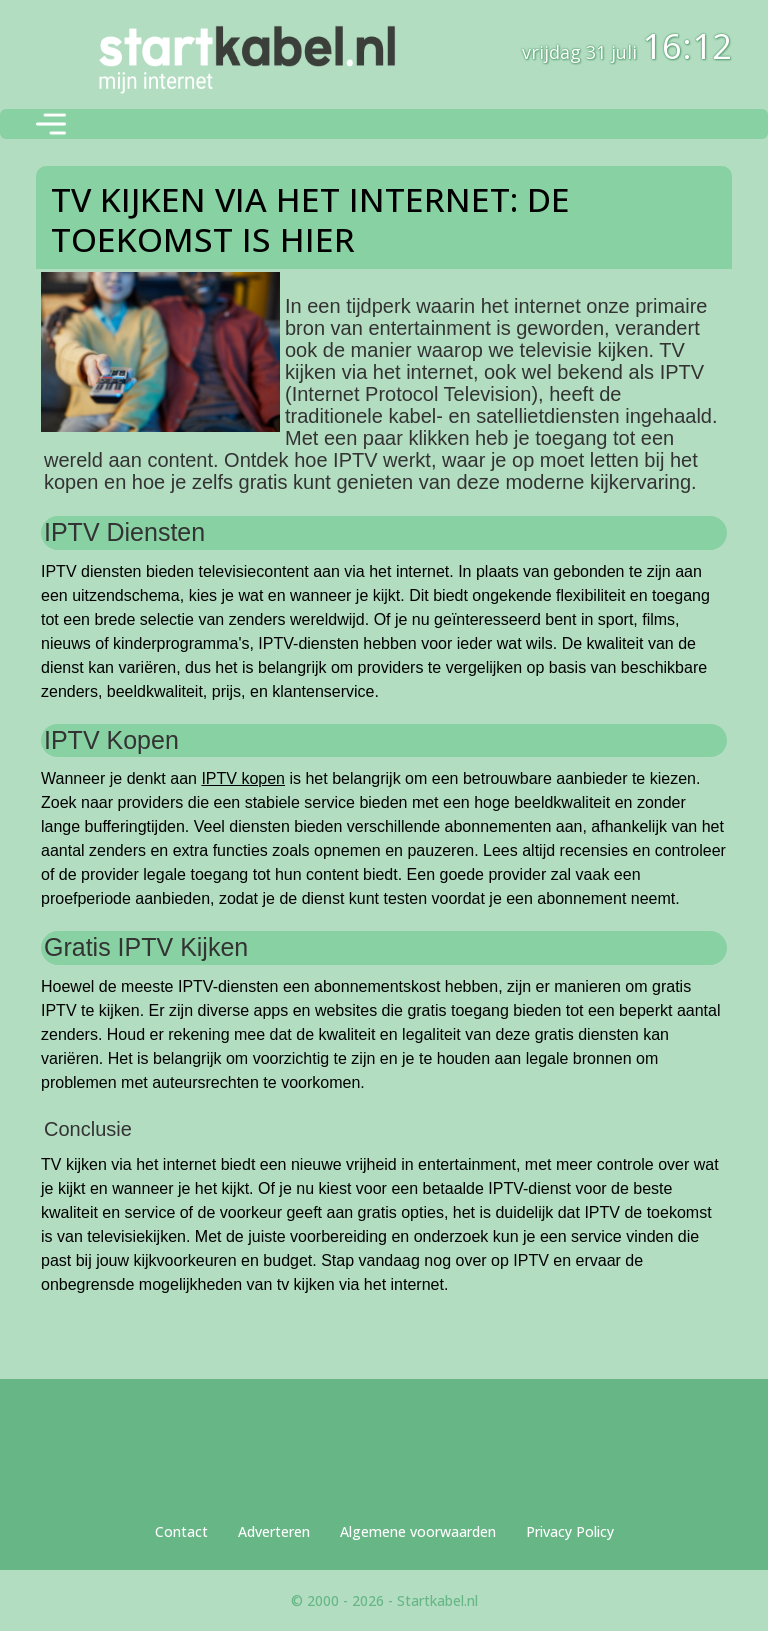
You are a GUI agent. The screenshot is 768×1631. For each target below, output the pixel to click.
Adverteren (274, 1531)
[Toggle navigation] (51, 124)
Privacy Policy (570, 1531)
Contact (181, 1531)
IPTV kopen (243, 778)
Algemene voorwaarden (418, 1531)
